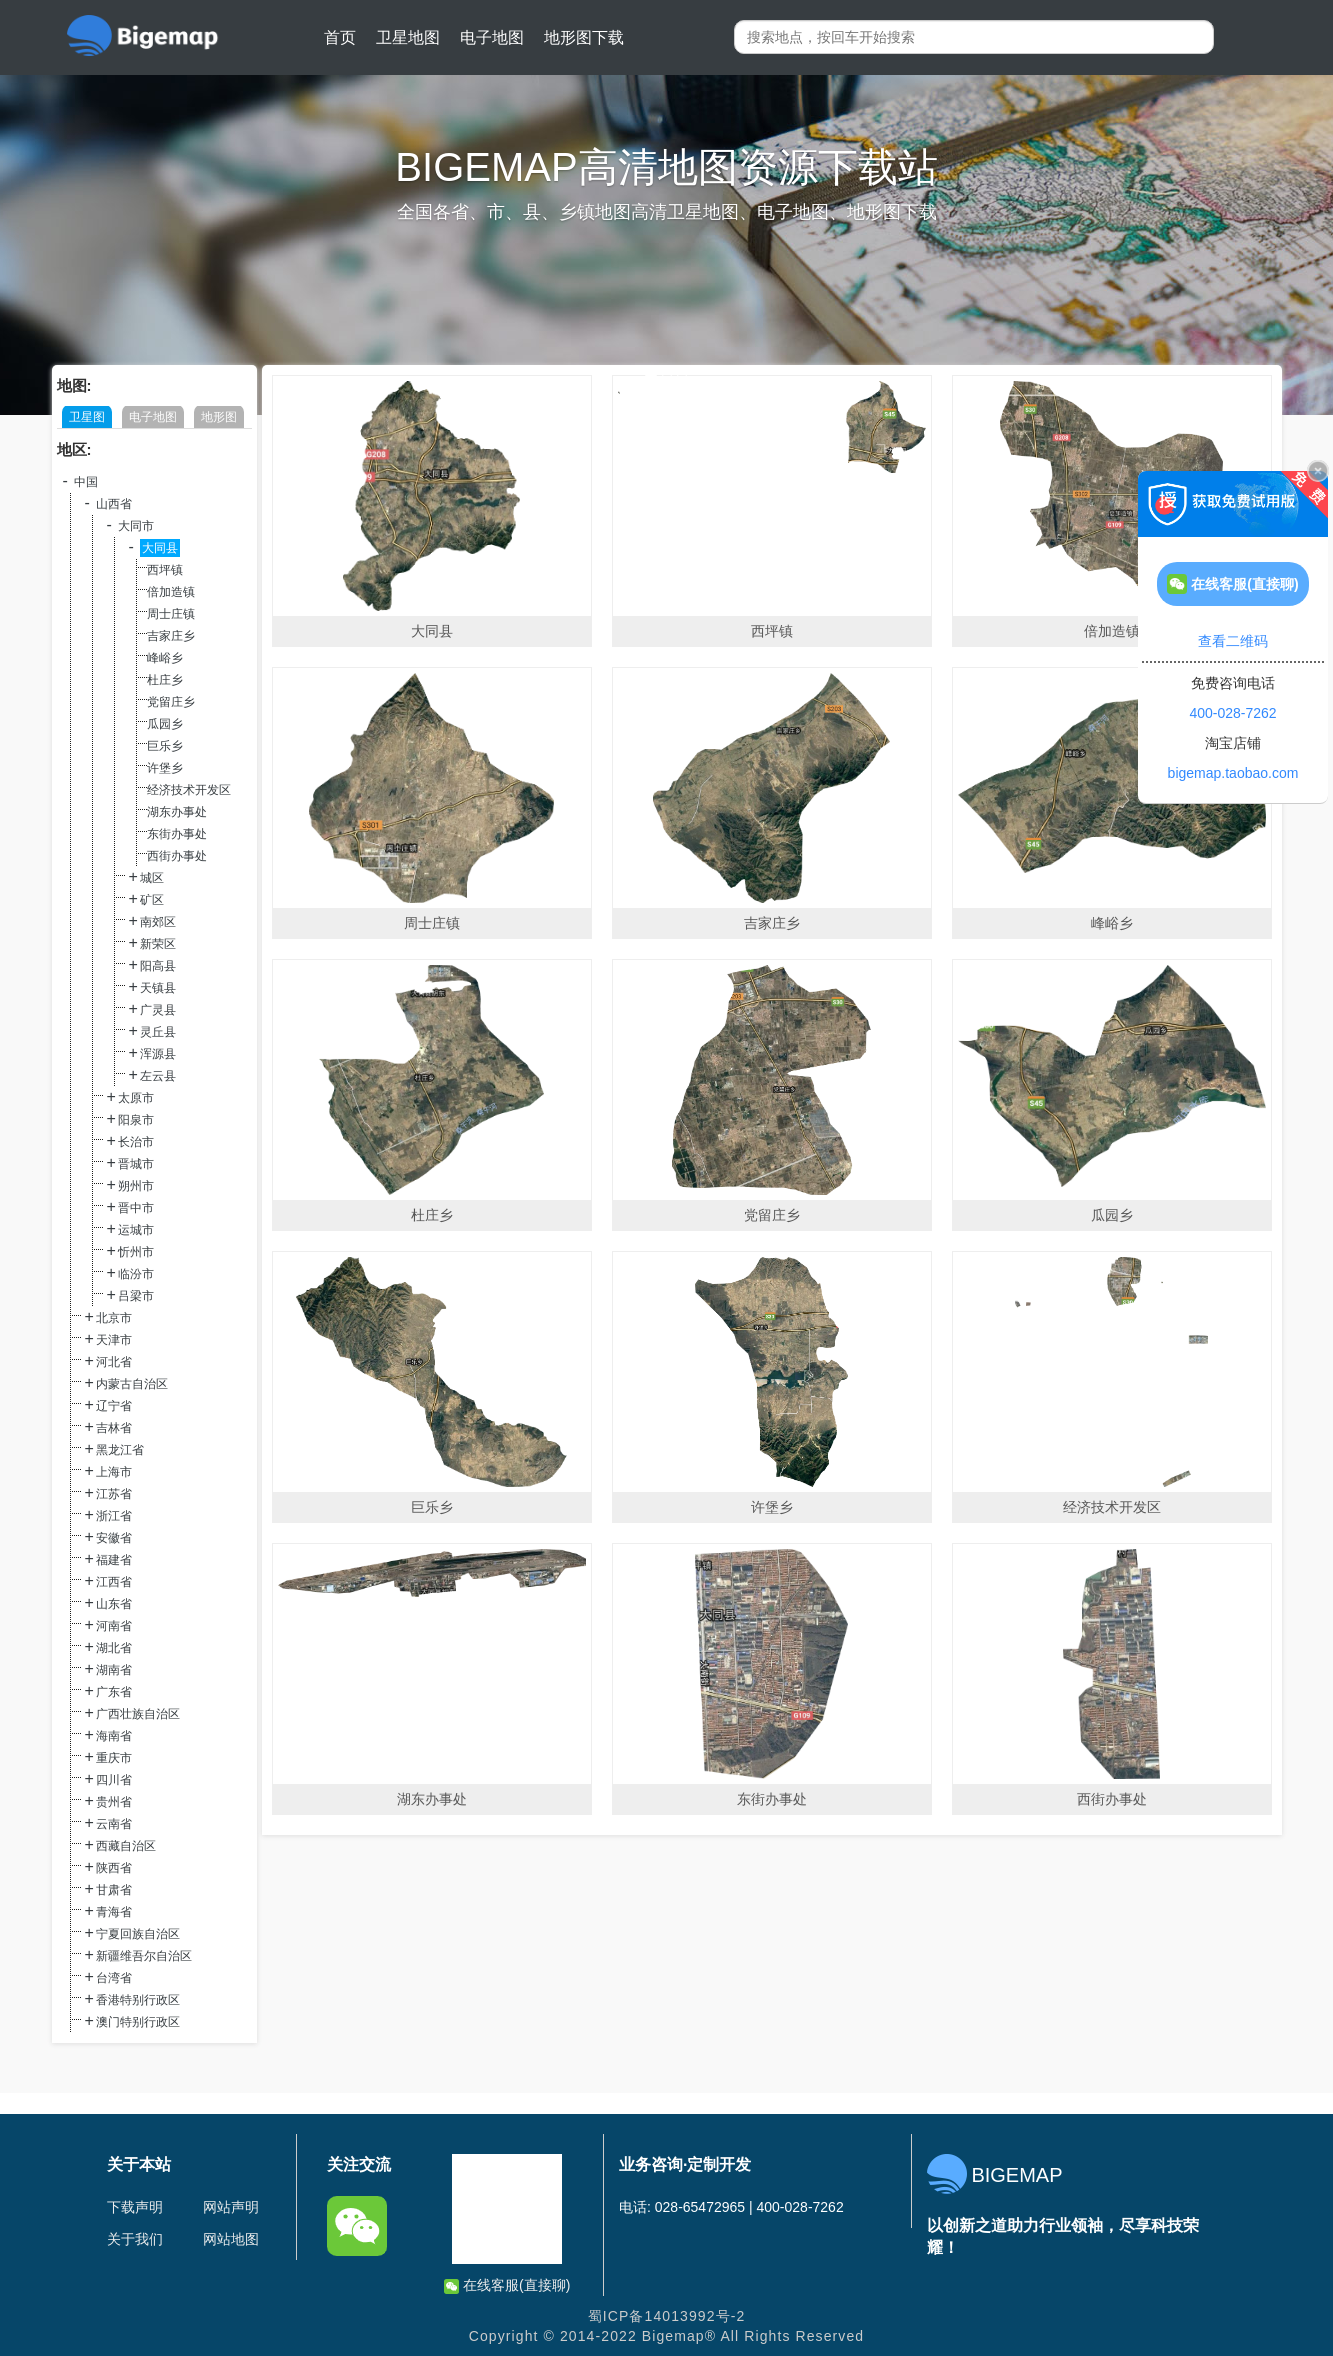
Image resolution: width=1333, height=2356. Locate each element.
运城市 (136, 1230)
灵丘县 (158, 1032)
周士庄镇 (171, 614)
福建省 (114, 1560)
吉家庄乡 (171, 636)
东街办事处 (177, 834)
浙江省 (114, 1516)
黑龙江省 (120, 1450)
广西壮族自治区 (138, 1714)
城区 (152, 878)
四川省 (114, 1780)
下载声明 (135, 2207)
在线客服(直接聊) (507, 2285)
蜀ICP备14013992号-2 (667, 2316)
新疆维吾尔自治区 (144, 1956)
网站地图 (231, 2239)
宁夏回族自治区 (138, 1934)
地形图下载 (584, 37)
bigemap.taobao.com (1233, 773)
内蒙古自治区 (132, 1384)
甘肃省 (114, 1890)
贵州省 (114, 1802)
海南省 (114, 1736)
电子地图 (492, 37)
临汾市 (136, 1274)
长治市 (136, 1142)
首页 (340, 37)
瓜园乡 (165, 724)
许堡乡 (165, 768)
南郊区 (158, 922)
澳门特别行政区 (138, 2022)
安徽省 (114, 1538)
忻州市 (136, 1252)
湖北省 (114, 1648)
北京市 (114, 1318)
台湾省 (114, 1978)
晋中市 (136, 1208)
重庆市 (114, 1758)
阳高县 (158, 966)
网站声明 (231, 2207)
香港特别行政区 (138, 2000)
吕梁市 (136, 1296)
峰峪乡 (165, 658)
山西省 (114, 504)
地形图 (219, 417)
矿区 (152, 900)
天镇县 (158, 988)
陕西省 (114, 1868)
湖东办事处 (177, 812)
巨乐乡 (165, 746)
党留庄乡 (171, 702)
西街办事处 (177, 856)
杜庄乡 (165, 680)
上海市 (114, 1472)
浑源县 (158, 1054)
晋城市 (136, 1164)
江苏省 (114, 1494)
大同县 (160, 548)
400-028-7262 (1232, 713)
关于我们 (135, 2239)
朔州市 (136, 1186)
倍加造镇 (171, 592)
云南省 (114, 1824)
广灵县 (158, 1010)
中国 (86, 482)
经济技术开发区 (189, 790)
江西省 (114, 1582)
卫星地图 (408, 37)
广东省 (114, 1692)
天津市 (114, 1340)
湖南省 (114, 1670)
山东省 (114, 1604)
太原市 (136, 1098)
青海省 (114, 1912)
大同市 (136, 526)
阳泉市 (136, 1120)
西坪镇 (165, 570)
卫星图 (87, 417)
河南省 (114, 1626)
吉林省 (114, 1428)
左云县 (158, 1076)
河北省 (114, 1362)
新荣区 (158, 944)
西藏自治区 (126, 1846)
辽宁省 (114, 1406)
